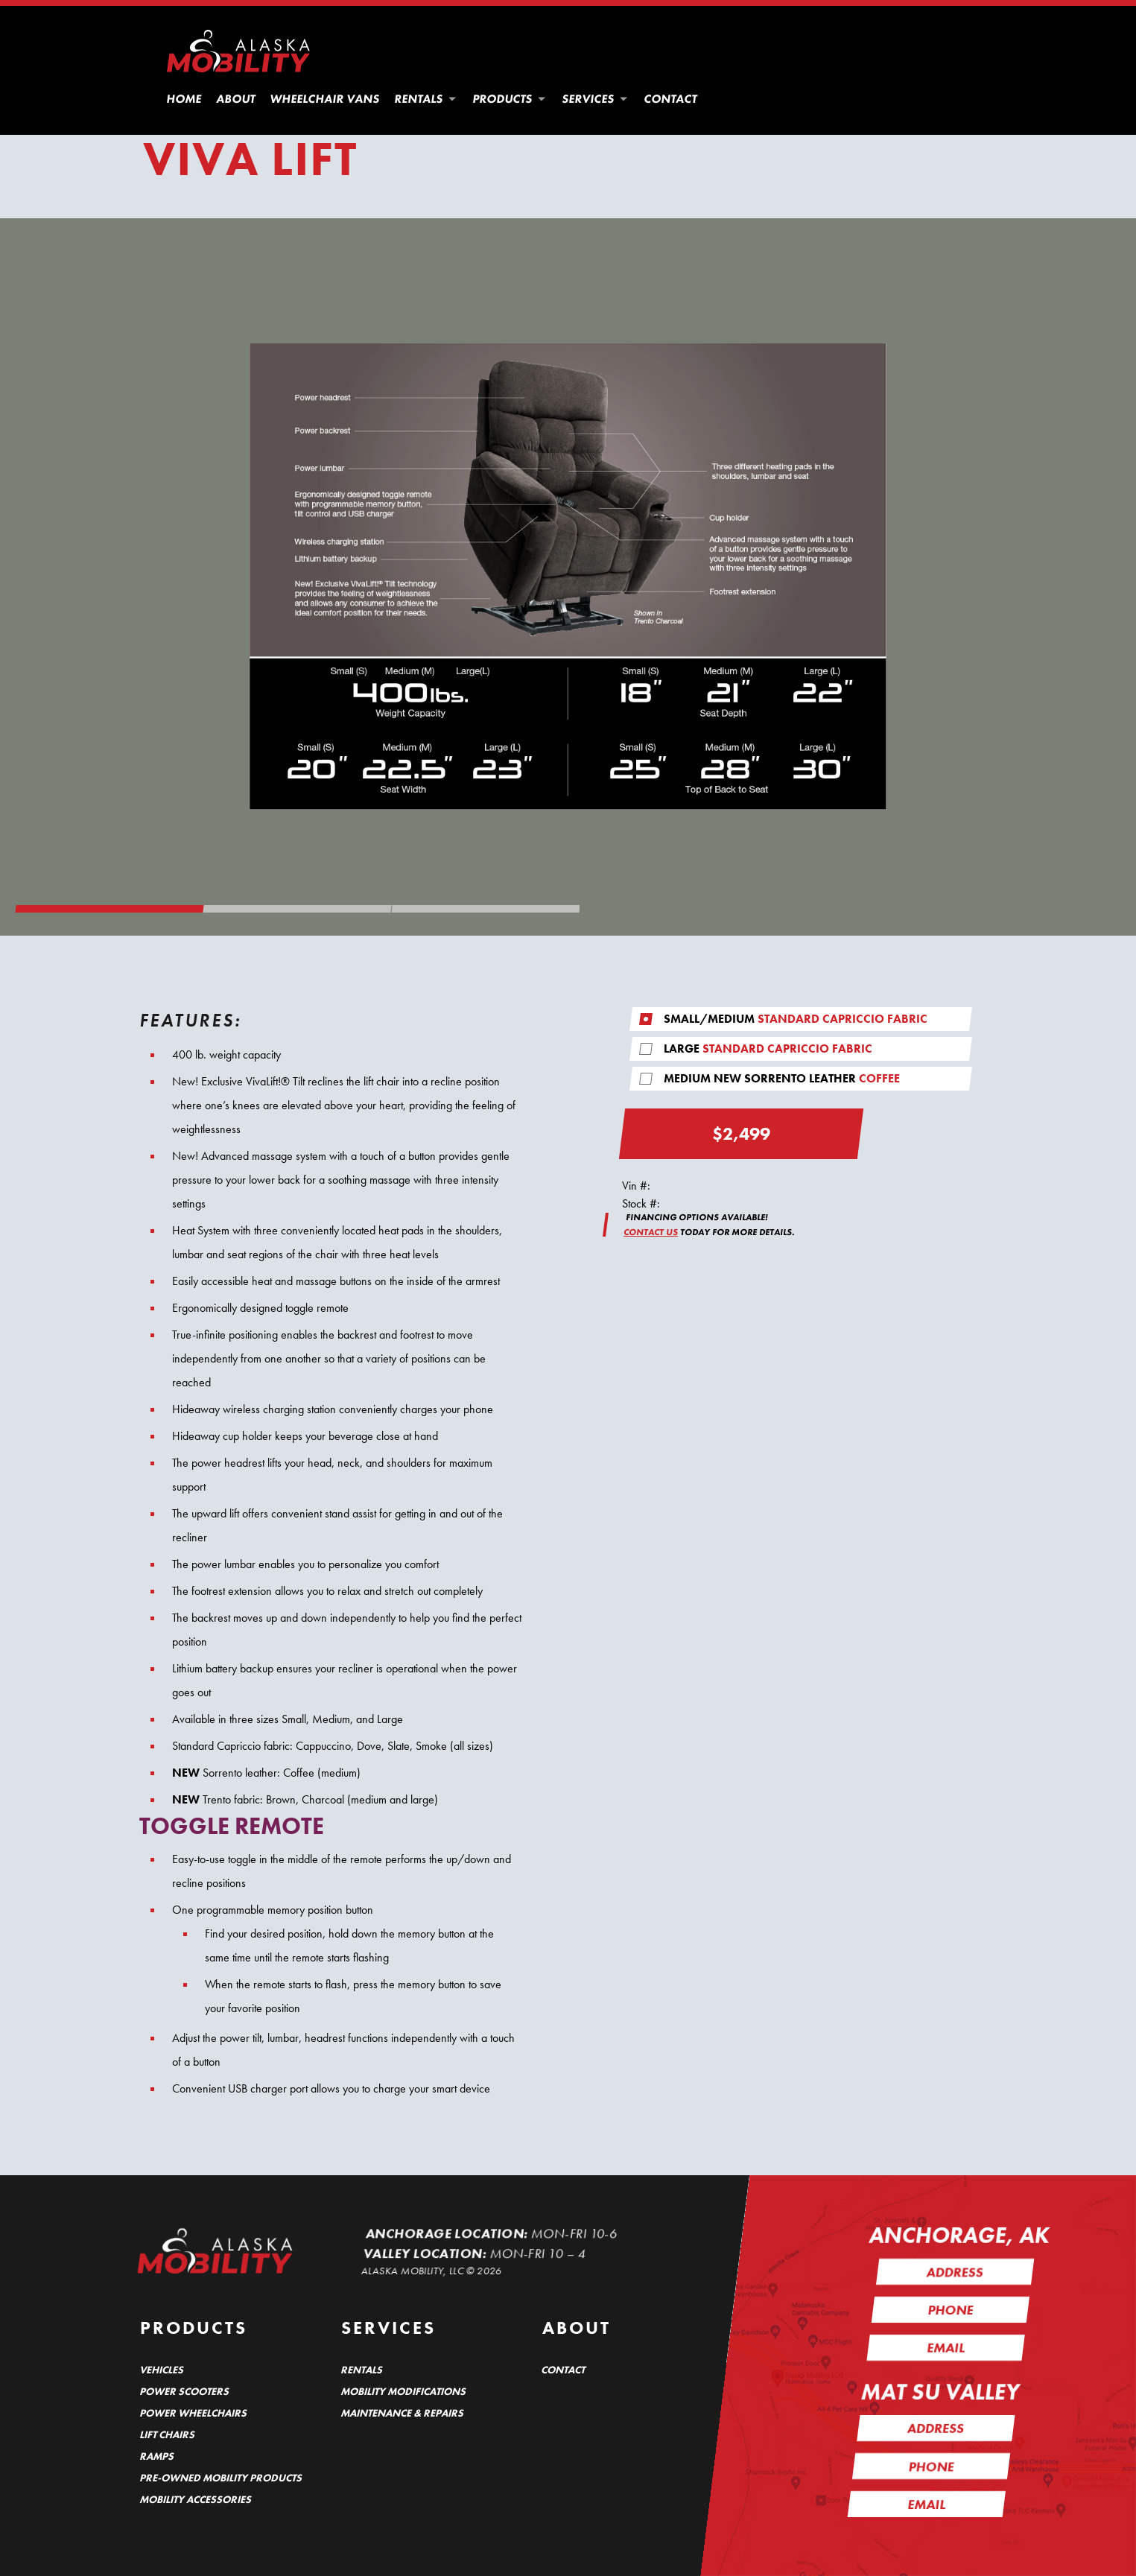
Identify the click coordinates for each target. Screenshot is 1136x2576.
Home (184, 99)
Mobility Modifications (404, 2391)
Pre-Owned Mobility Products (221, 2477)
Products (510, 99)
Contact (671, 99)
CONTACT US (651, 1232)
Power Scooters (185, 2391)
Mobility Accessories (196, 2499)
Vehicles (162, 2369)
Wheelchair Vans (325, 99)
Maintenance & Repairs (403, 2413)
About (236, 99)
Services (596, 99)
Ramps (157, 2456)
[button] (452, 99)
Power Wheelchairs (194, 2413)
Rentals (426, 99)
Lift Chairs (168, 2434)
